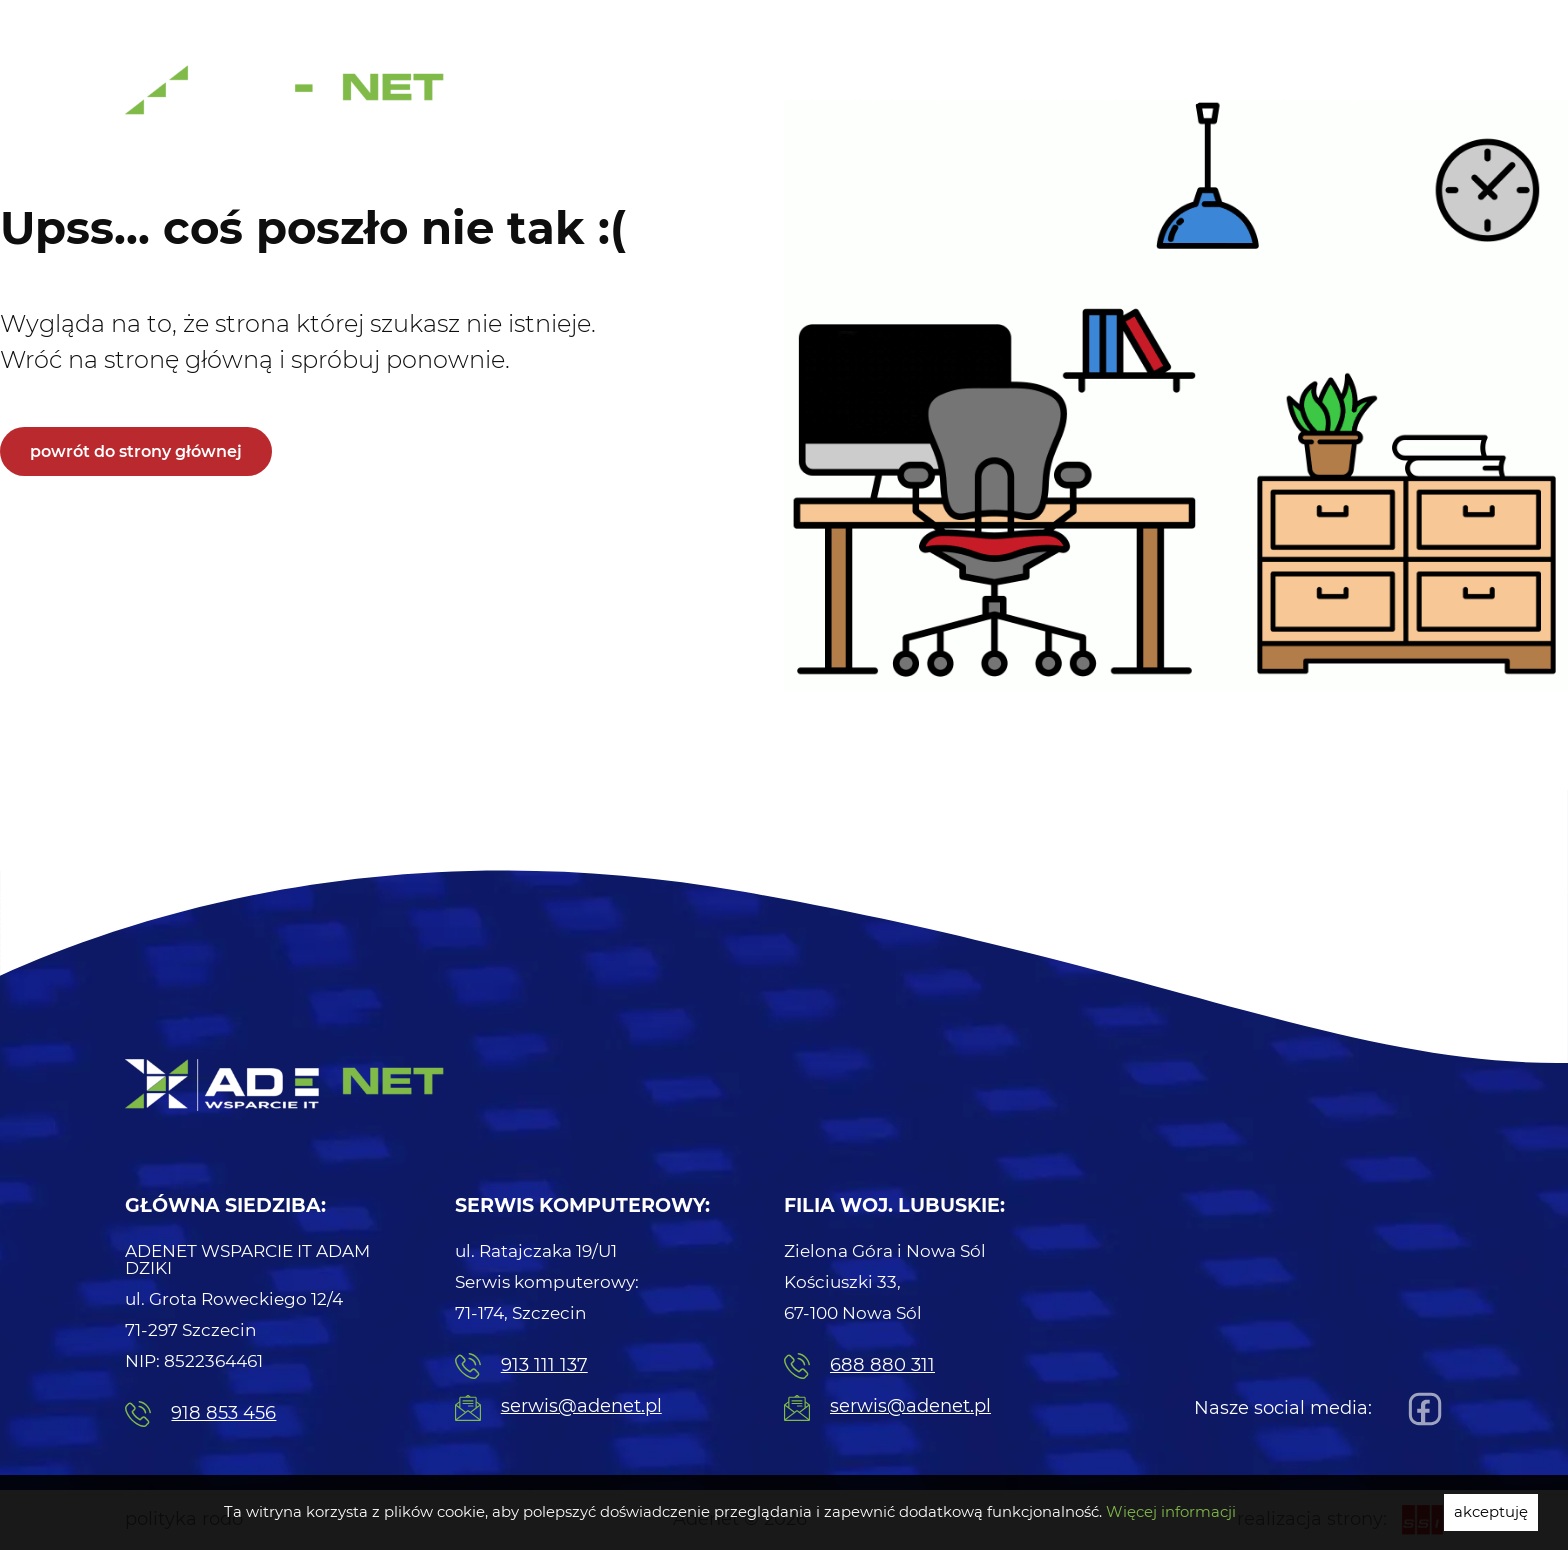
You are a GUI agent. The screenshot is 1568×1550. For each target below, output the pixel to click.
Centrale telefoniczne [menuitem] (1049, 96)
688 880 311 (859, 1366)
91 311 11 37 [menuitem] (940, 22)
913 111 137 (521, 1366)
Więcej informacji (1171, 1512)
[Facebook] (1420, 1409)
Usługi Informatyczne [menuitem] (675, 96)
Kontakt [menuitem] (1412, 96)
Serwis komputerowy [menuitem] (863, 96)
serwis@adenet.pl (558, 1408)
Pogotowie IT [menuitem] (1084, 20)
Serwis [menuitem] (1403, 20)
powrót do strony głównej (136, 451)
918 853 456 (200, 1414)
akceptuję (1491, 1512)
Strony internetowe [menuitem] (1226, 96)
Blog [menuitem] (1340, 96)
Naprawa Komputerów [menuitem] (1254, 20)
